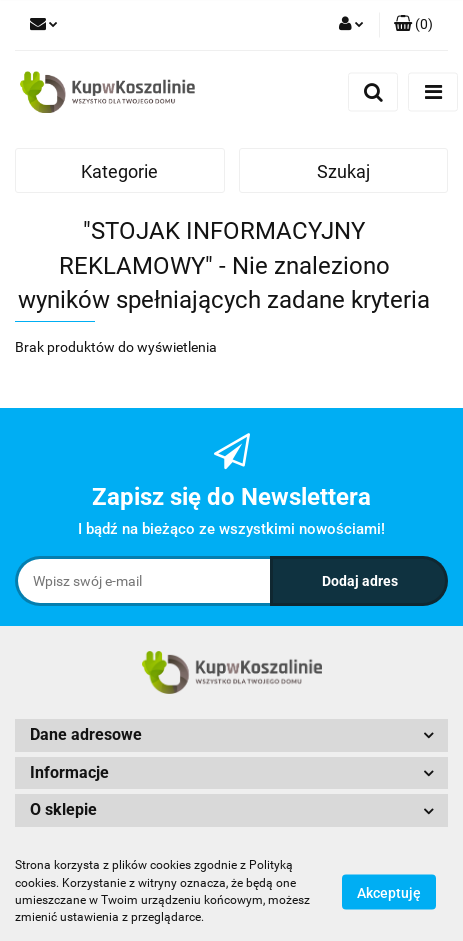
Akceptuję (389, 892)
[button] (413, 25)
